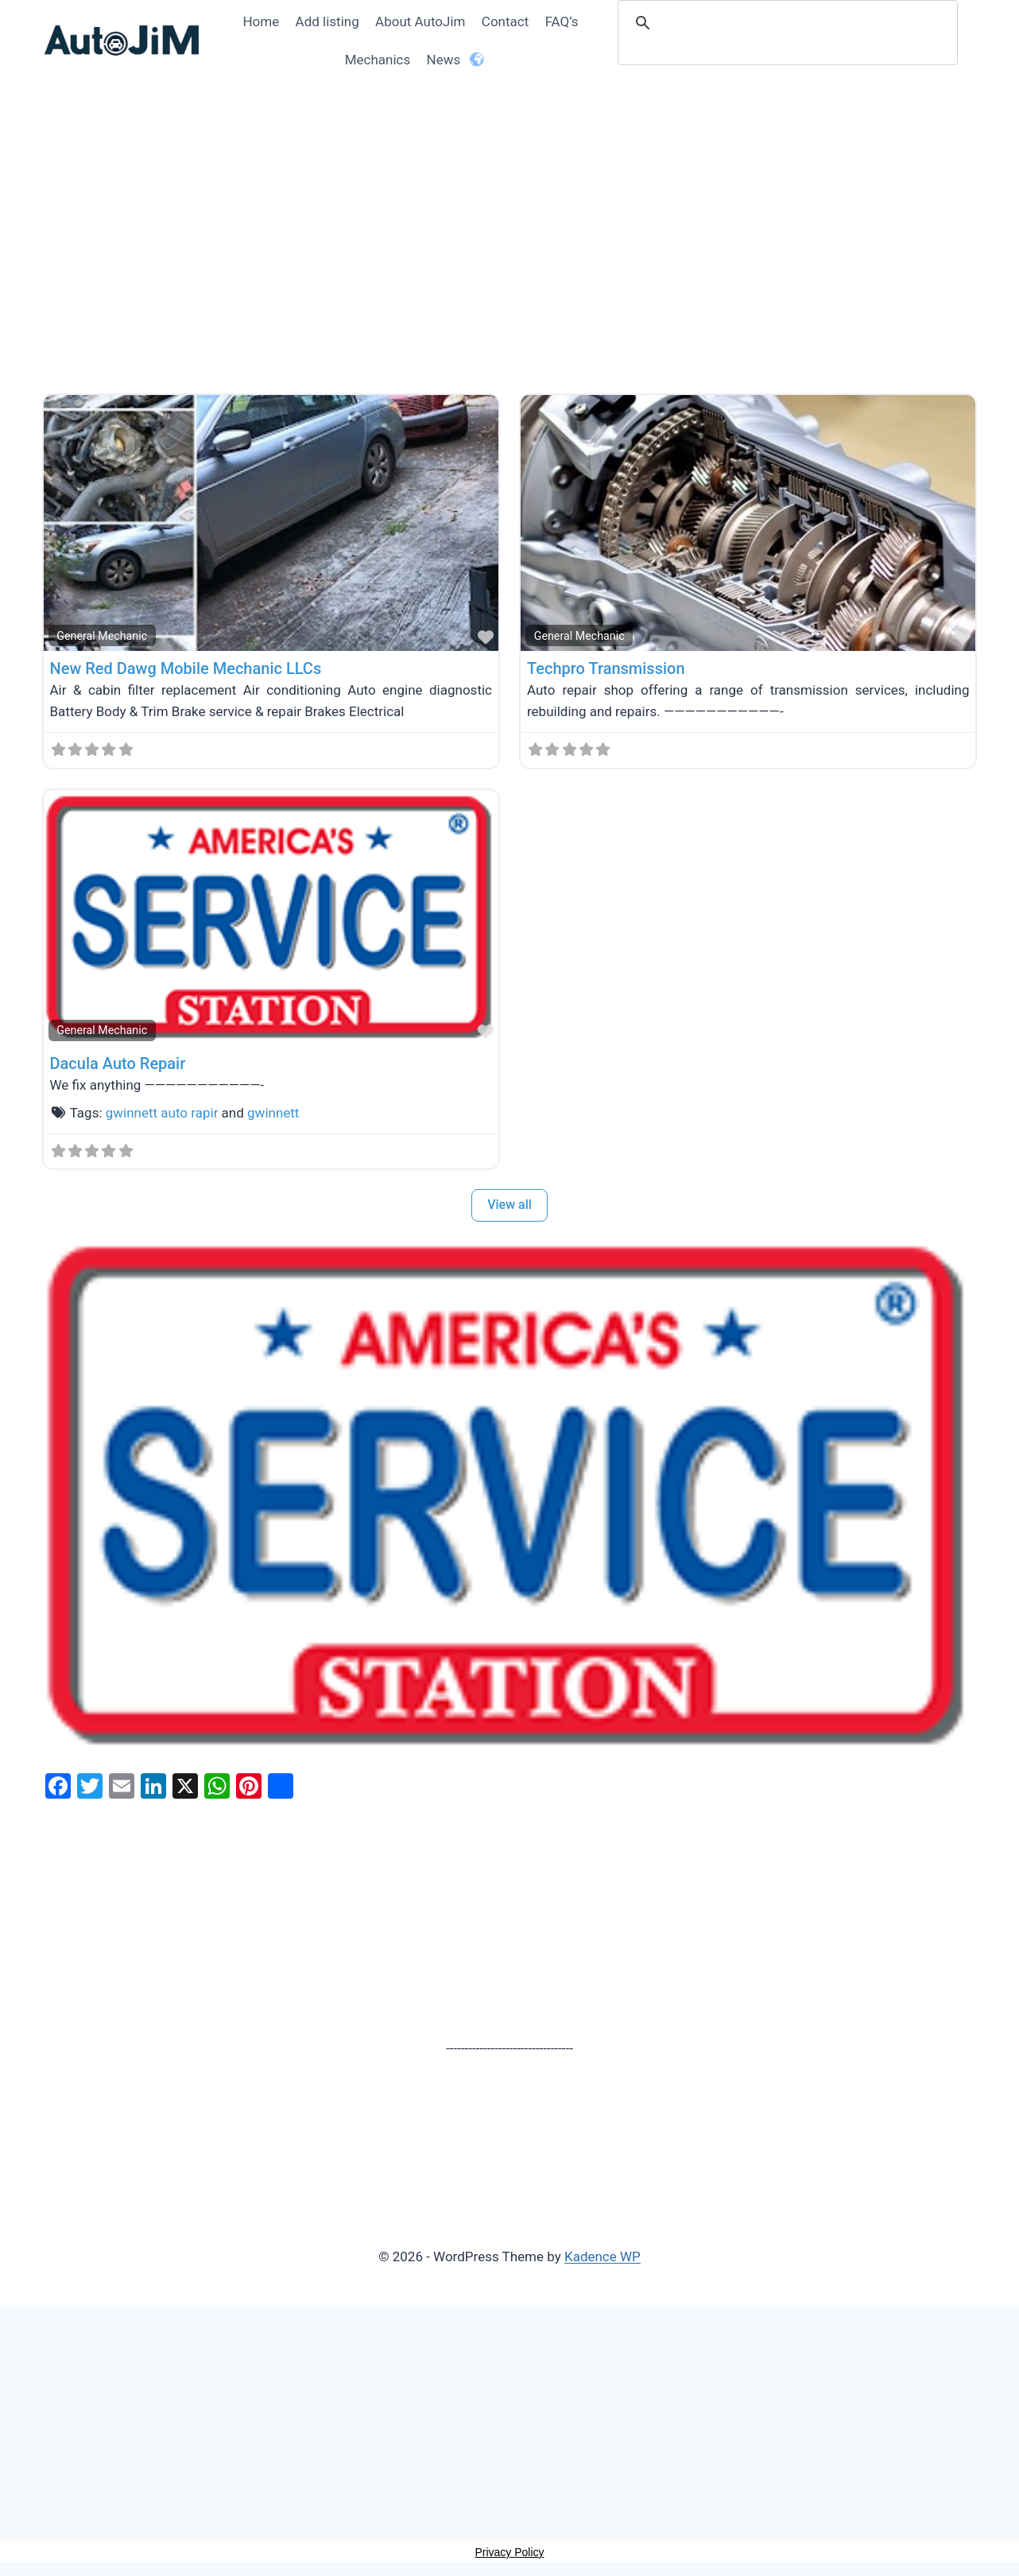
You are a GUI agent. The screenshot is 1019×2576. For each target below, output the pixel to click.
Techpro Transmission (606, 668)
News (444, 60)
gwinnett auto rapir (162, 1113)
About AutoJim (420, 21)
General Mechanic (101, 635)
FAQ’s (562, 21)
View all (509, 1204)
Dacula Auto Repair (118, 1063)
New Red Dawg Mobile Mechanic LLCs (186, 668)
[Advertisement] (510, 256)
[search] (790, 23)
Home (260, 21)
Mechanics (378, 60)
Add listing (327, 21)
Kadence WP (602, 2256)
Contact (505, 21)
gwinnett (273, 1113)
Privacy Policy (509, 2552)
